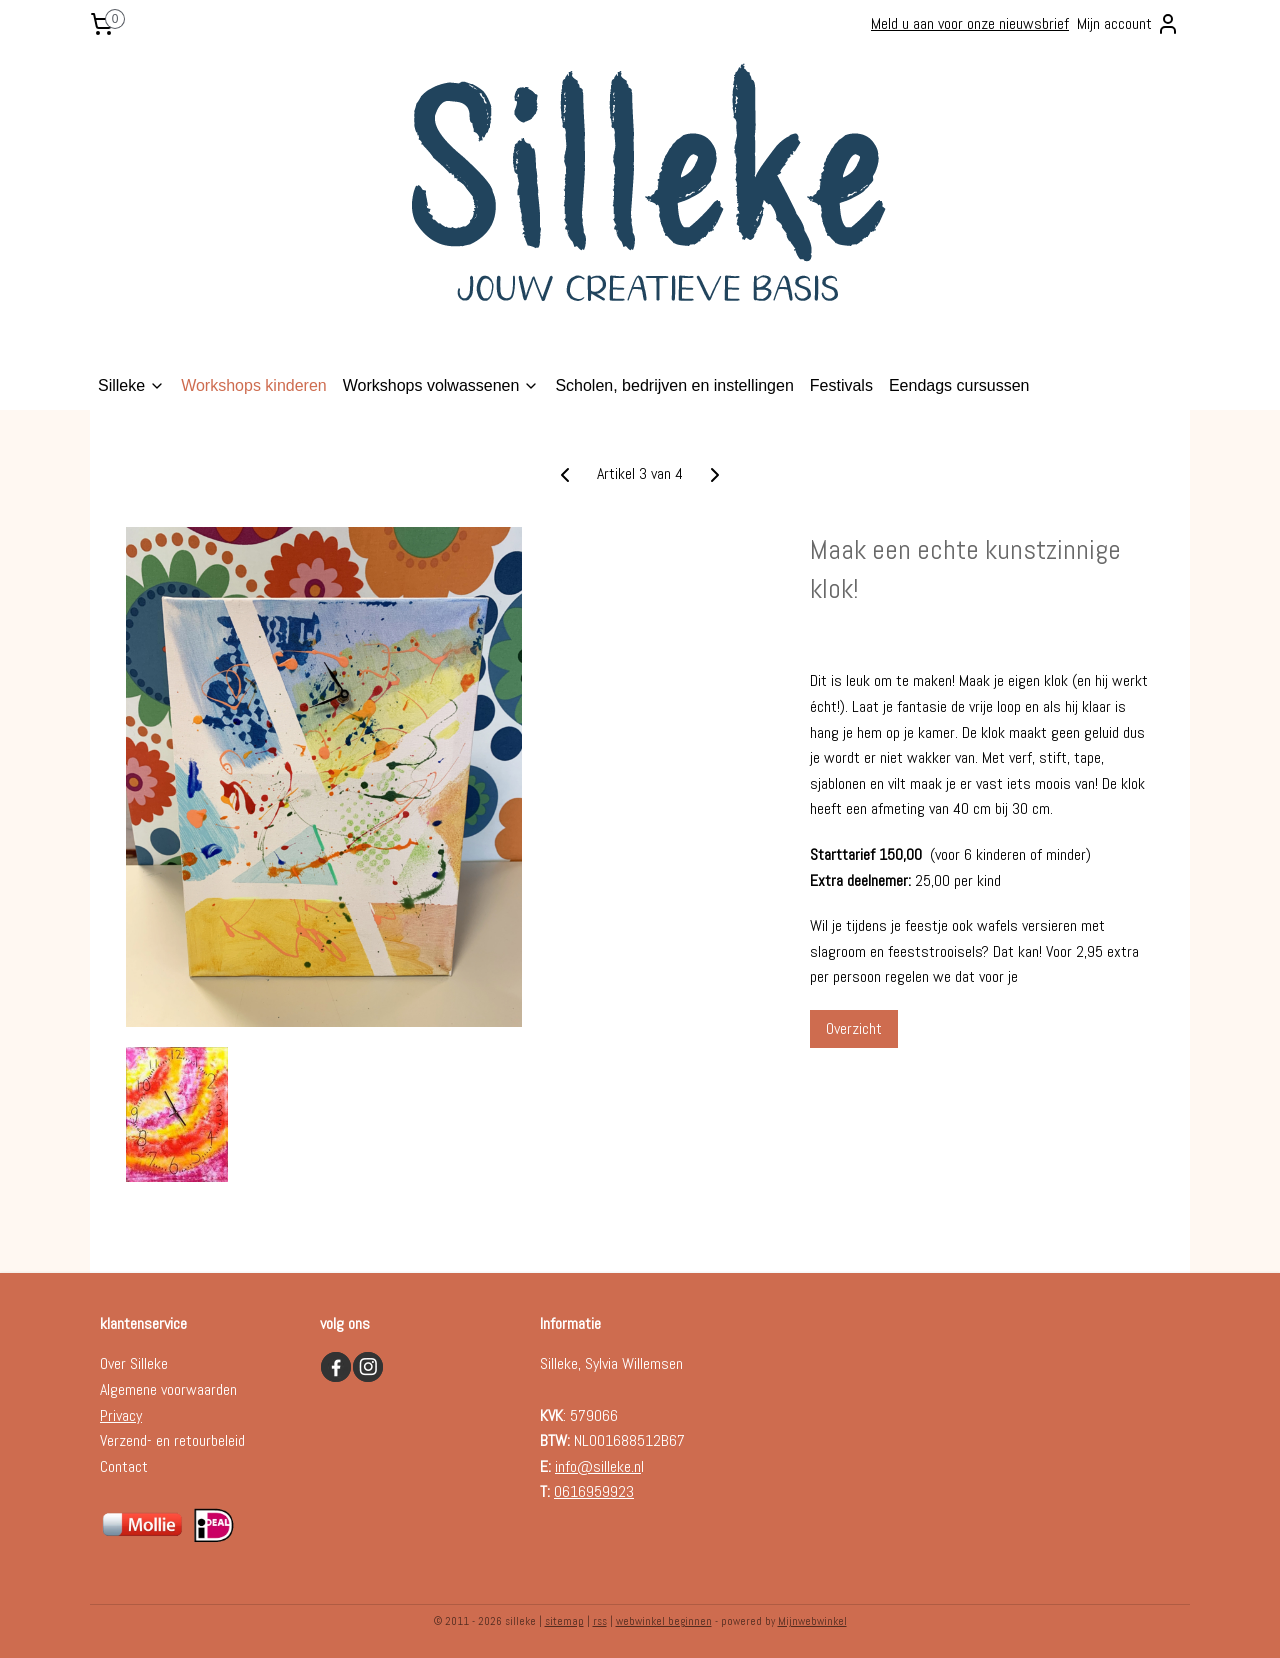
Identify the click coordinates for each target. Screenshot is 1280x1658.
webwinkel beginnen (664, 1621)
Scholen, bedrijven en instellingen (674, 385)
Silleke (131, 385)
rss (600, 1621)
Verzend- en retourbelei (169, 1440)
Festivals (841, 385)
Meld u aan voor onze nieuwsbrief (970, 23)
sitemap (564, 1621)
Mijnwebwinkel (812, 1621)
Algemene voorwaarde (165, 1389)
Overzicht (854, 1028)
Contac (121, 1466)
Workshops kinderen (254, 385)
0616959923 (594, 1491)
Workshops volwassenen (441, 385)
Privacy (121, 1415)
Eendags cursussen (959, 385)
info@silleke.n (598, 1466)
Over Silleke (134, 1363)
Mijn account (1128, 24)
